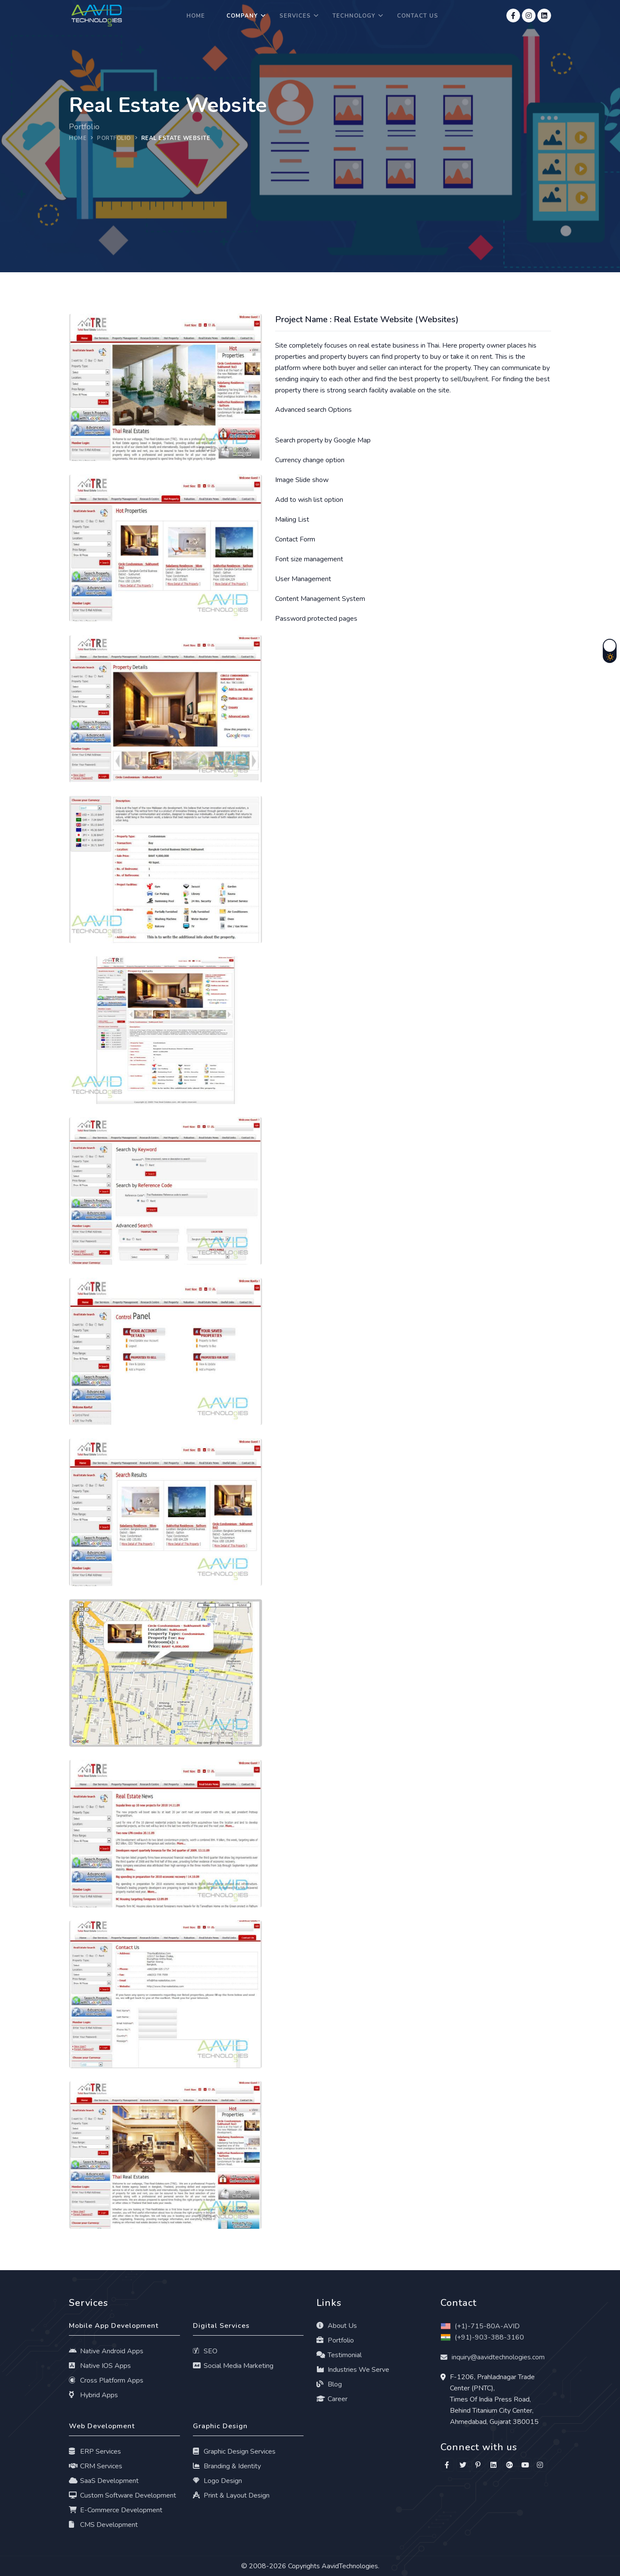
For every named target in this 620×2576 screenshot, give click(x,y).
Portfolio (335, 2340)
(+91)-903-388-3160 (482, 2337)
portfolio (114, 138)
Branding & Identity (227, 2466)
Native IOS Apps (100, 2366)
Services (295, 16)
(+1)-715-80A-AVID (480, 2326)
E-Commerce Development (115, 2510)
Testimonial (339, 2355)
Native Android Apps (106, 2351)
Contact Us (417, 16)
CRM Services (95, 2466)
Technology (353, 16)
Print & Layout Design (231, 2495)
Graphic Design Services (234, 2451)
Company (242, 16)
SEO (205, 2351)
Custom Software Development (122, 2495)
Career (331, 2399)
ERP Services (95, 2451)
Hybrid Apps (93, 2395)
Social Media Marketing (233, 2366)
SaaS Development (104, 2481)
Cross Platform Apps (106, 2380)
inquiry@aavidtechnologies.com (498, 2357)
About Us (336, 2325)
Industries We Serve (352, 2369)
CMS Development (103, 2524)
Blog (329, 2384)
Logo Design (217, 2481)
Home (195, 16)
